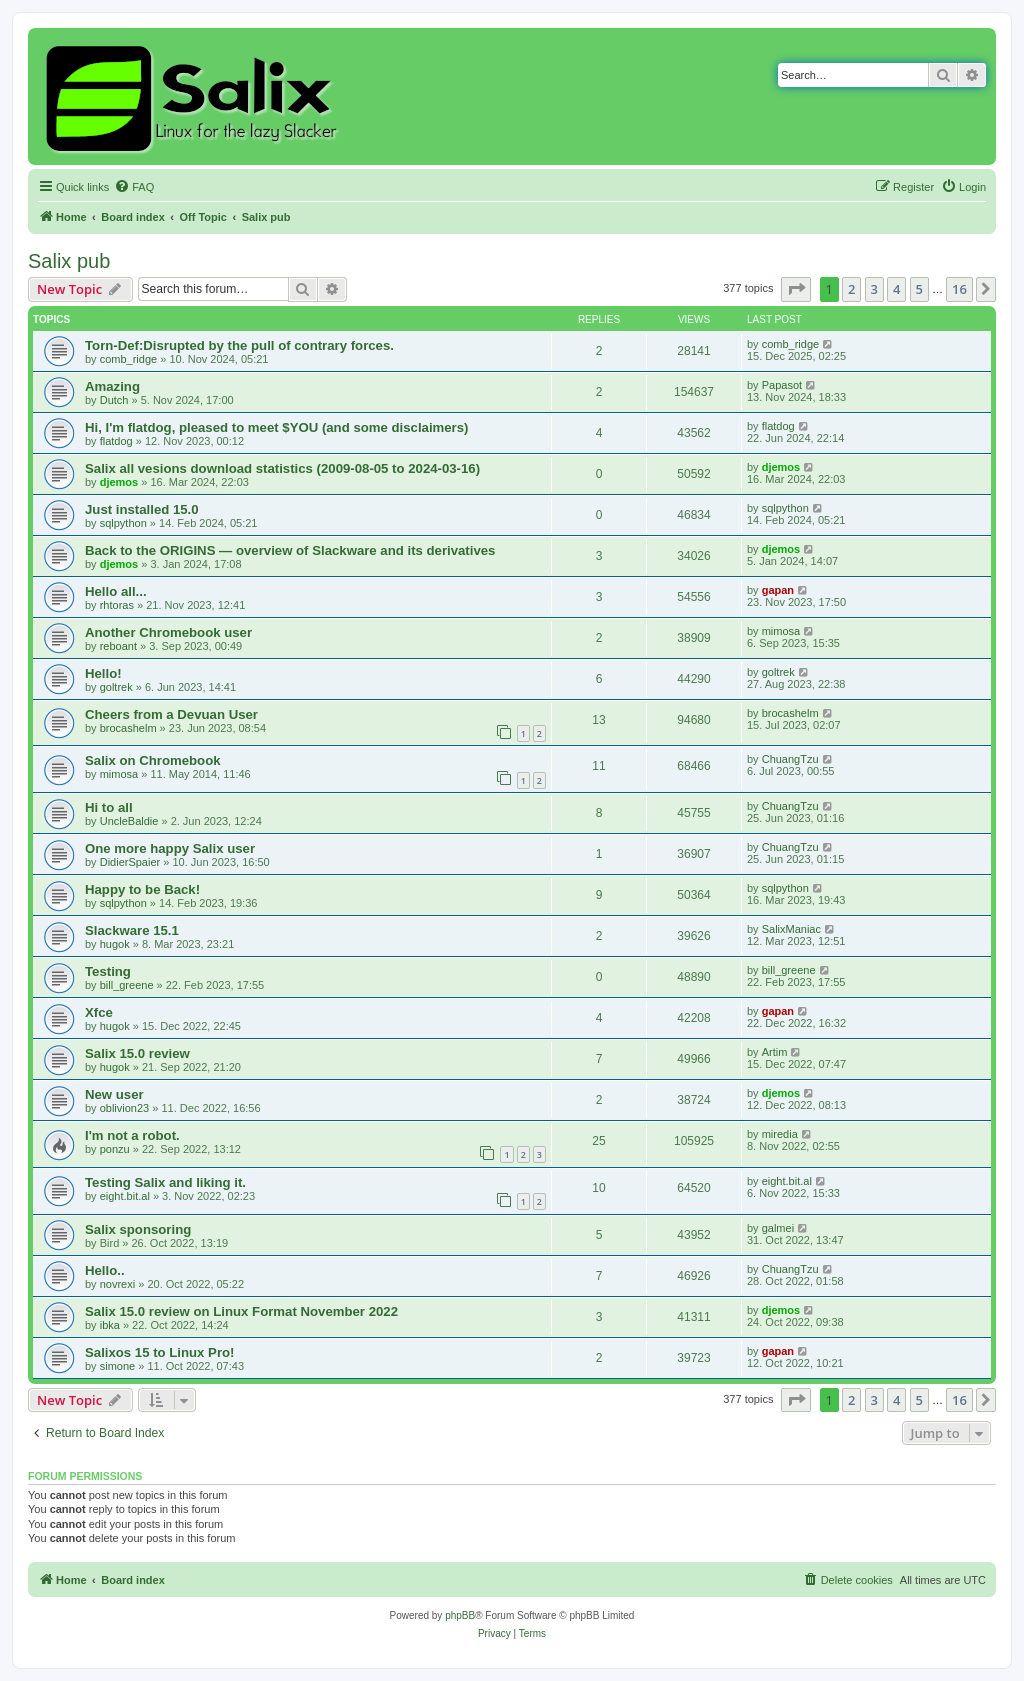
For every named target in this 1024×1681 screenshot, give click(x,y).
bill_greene (127, 985)
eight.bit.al (125, 1196)
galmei (778, 1228)
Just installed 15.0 (142, 509)
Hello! (103, 673)
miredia (780, 1134)
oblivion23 (125, 1108)
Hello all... (116, 591)
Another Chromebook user (168, 632)
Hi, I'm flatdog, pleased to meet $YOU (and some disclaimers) (276, 427)
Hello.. (105, 1270)
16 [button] (959, 289)
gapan (778, 590)
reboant (118, 646)
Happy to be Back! (142, 889)
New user (114, 1094)
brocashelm (128, 728)
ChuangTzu (790, 759)
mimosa (781, 631)
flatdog (116, 441)
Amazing (112, 386)
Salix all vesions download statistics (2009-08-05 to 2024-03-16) (282, 468)
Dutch (114, 400)
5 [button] (919, 289)
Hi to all (109, 807)
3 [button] (874, 289)
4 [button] (896, 289)
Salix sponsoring (138, 1229)
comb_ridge (128, 359)
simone (117, 1366)
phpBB (460, 1615)
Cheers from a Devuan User (171, 714)
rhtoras (117, 605)
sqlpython (123, 523)
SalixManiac (791, 929)
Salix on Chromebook (153, 760)
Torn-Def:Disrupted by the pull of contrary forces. (239, 345)
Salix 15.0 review (137, 1053)
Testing (108, 971)
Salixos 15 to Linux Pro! (160, 1352)
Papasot (782, 385)
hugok (115, 944)
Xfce (99, 1012)
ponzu (115, 1149)
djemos (119, 482)
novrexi (117, 1284)
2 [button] (851, 289)
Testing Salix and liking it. (165, 1182)
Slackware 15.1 (132, 930)
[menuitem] (134, 187)
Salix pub (69, 261)
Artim (775, 1052)
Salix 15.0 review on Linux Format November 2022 (241, 1311)
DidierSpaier (130, 862)
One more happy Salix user (170, 848)
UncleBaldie (129, 821)
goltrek (116, 687)
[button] (796, 289)
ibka (110, 1325)
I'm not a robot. (132, 1135)
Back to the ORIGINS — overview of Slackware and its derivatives (290, 550)
